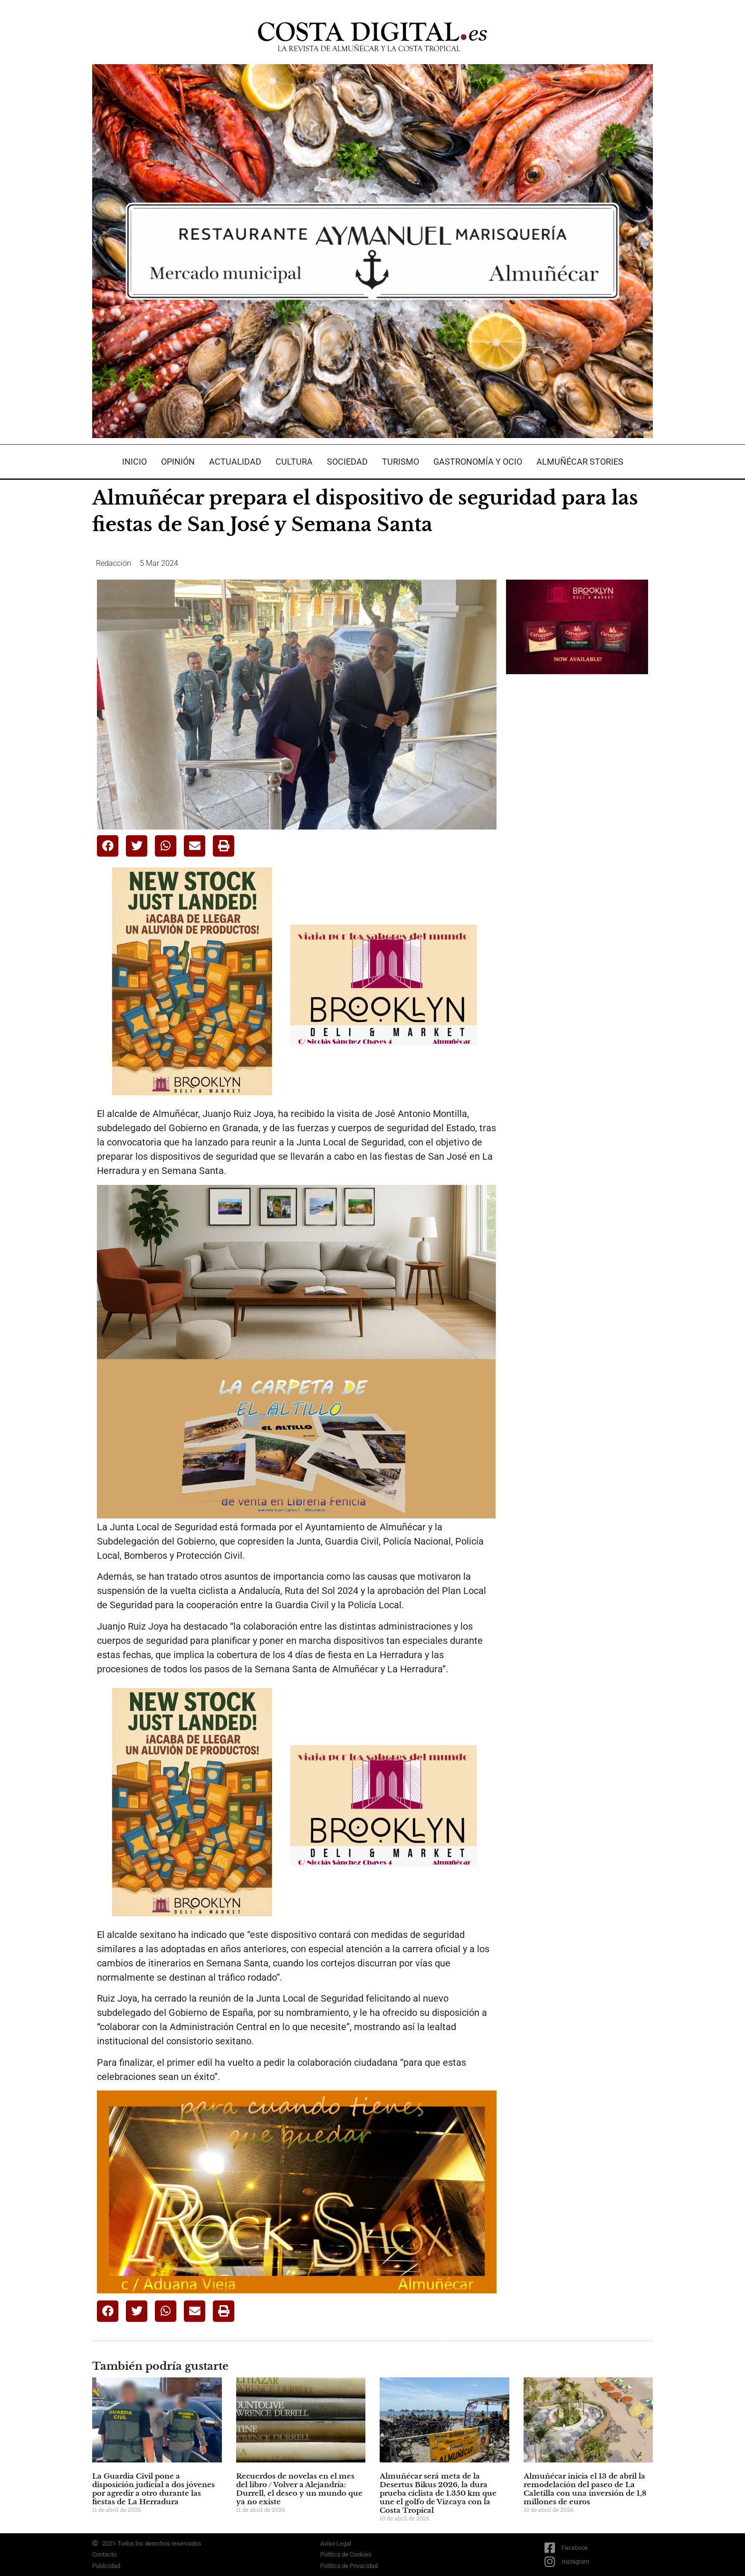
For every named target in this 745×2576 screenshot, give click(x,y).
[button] (107, 846)
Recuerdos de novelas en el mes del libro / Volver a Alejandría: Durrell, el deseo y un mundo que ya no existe (299, 2488)
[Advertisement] (577, 831)
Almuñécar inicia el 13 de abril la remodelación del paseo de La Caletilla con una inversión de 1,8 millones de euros (585, 2488)
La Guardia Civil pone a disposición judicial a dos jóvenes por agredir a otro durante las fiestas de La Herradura (153, 2488)
